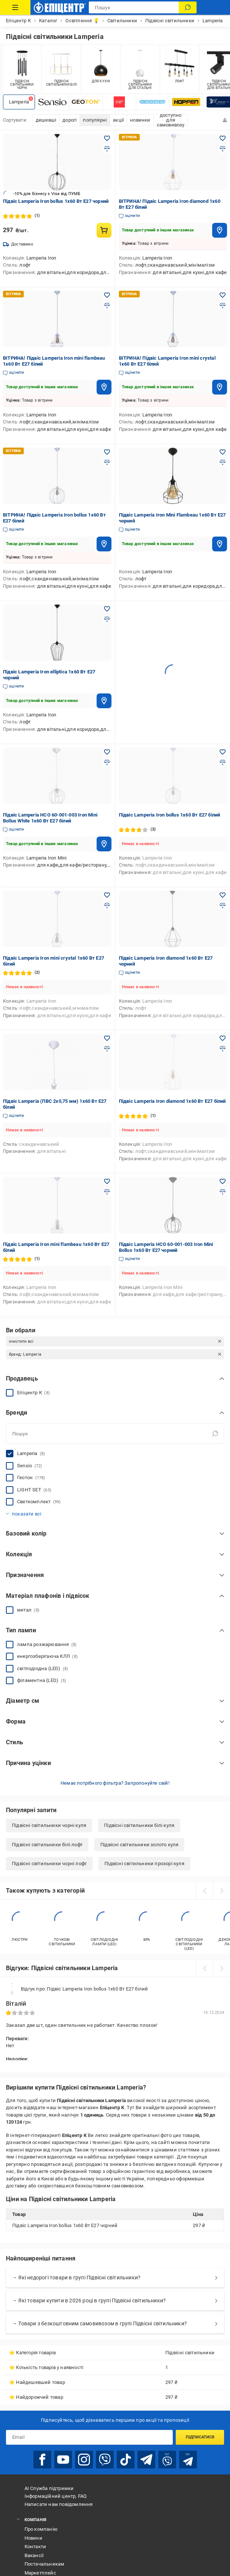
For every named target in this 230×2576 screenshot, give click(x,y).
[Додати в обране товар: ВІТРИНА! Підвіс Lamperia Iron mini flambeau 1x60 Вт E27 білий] (107, 295)
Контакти (35, 2546)
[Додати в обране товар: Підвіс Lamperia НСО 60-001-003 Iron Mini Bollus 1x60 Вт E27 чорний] (222, 1181)
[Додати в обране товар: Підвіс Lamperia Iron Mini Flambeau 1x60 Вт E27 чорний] (222, 452)
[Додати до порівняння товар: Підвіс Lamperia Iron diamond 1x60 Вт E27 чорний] (222, 905)
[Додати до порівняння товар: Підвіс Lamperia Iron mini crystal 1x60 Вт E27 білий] (107, 905)
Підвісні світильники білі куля (139, 1825)
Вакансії (34, 2555)
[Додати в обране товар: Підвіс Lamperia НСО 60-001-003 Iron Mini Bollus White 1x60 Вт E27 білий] (107, 752)
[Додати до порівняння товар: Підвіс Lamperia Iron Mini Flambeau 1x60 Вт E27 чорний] (222, 462)
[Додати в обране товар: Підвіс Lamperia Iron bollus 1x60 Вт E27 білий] (222, 752)
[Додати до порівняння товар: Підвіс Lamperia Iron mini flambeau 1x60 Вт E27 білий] (107, 1191)
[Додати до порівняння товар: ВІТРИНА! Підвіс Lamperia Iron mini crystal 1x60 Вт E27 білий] (222, 305)
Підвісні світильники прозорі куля (144, 1863)
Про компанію (41, 2529)
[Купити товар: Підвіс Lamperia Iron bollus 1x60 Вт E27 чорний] (104, 230)
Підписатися (200, 2437)
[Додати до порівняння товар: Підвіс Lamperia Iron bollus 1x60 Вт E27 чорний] (107, 148)
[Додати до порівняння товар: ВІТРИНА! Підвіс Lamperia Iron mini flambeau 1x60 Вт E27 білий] (107, 305)
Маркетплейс (40, 2573)
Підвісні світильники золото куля (139, 1844)
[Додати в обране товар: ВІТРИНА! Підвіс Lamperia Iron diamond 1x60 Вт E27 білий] (222, 138)
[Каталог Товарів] (15, 7)
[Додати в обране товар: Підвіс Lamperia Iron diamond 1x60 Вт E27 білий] (222, 1038)
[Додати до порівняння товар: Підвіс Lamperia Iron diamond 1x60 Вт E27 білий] (222, 1048)
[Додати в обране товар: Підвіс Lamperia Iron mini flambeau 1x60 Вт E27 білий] (107, 1181)
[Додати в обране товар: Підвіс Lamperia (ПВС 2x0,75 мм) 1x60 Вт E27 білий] (107, 1038)
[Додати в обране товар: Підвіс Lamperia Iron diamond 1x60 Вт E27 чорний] (222, 895)
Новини (33, 2538)
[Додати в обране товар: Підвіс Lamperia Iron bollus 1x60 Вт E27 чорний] (107, 138)
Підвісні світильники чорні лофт (49, 1863)
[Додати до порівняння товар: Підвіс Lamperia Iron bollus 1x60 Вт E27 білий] (222, 762)
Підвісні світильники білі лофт (47, 1844)
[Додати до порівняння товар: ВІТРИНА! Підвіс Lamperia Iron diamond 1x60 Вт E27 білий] (222, 148)
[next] (221, 1890)
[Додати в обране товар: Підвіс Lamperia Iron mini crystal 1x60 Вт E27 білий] (107, 895)
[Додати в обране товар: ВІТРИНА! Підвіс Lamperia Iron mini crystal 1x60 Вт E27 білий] (222, 295)
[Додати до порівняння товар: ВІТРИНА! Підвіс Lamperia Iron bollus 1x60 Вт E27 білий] (107, 462)
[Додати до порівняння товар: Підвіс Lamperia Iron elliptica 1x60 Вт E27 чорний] (107, 619)
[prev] (204, 1890)
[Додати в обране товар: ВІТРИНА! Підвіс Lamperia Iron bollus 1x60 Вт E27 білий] (107, 452)
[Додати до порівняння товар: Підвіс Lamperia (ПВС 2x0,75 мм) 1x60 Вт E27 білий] (107, 1048)
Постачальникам (45, 2564)
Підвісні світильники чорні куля (49, 1825)
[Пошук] (188, 7)
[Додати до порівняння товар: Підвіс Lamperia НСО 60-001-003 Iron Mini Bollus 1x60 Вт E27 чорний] (222, 1191)
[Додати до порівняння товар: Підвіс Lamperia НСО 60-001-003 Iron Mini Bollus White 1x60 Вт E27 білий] (107, 762)
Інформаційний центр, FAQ (56, 2496)
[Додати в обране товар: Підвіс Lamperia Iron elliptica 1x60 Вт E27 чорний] (107, 608)
